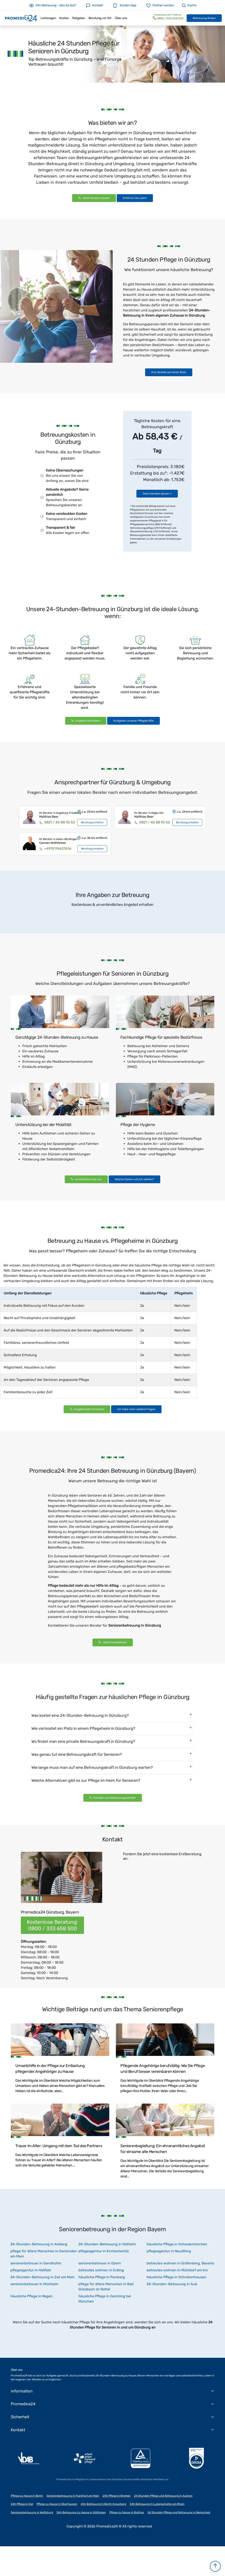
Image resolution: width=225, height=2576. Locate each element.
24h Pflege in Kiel (22, 2506)
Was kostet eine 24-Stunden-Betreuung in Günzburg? (80, 1716)
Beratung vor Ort (100, 18)
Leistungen (48, 18)
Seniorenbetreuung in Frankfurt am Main (73, 2498)
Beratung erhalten (92, 822)
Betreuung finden (204, 18)
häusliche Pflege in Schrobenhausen (176, 2279)
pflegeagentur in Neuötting (169, 2253)
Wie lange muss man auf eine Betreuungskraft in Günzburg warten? (92, 1768)
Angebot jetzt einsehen (87, 1410)
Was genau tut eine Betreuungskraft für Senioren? (76, 1755)
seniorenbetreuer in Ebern (99, 2265)
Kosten (64, 18)
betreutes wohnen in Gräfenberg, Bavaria (180, 2265)
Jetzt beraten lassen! (94, 198)
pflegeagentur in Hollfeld (30, 2272)
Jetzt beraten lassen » (157, 493)
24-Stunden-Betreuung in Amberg (38, 2246)
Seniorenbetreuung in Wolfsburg (32, 2514)
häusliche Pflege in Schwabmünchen (177, 2246)
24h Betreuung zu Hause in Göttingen (81, 2514)
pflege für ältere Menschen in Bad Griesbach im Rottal (106, 2288)
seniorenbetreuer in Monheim (34, 2285)
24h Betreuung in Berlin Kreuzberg (103, 2506)
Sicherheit (21, 2419)
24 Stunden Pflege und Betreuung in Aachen (163, 2498)
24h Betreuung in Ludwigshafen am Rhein (157, 2506)
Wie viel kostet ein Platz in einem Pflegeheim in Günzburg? (83, 1729)
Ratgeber (78, 18)
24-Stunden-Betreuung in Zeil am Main (42, 2279)
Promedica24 (24, 2406)
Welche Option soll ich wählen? (134, 1180)
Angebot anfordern (85, 720)
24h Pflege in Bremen (117, 2498)
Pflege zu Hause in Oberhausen (57, 2506)
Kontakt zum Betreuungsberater (112, 1798)
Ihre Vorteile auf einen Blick (168, 372)
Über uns (121, 18)
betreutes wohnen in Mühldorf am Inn (177, 2272)
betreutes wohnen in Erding (101, 2272)
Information (22, 2392)
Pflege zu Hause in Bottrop (126, 2514)
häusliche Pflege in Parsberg (101, 2279)
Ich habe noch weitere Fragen (136, 1410)
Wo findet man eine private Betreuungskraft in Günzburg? (83, 1742)
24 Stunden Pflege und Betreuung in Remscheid (178, 2514)
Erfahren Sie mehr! (135, 198)
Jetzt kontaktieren (113, 1643)
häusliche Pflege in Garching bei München (104, 2300)
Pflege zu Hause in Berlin (27, 2498)
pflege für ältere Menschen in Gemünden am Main (43, 2255)
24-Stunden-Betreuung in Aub (172, 2285)
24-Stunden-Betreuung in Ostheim (107, 2246)
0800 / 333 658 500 (167, 18)
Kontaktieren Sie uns (86, 1180)
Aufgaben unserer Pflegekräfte (133, 720)
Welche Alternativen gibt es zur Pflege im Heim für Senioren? (85, 1781)
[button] (215, 2566)
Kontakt (18, 2432)
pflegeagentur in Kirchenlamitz (103, 2253)
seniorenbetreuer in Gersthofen (36, 2265)
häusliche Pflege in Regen (31, 2298)
